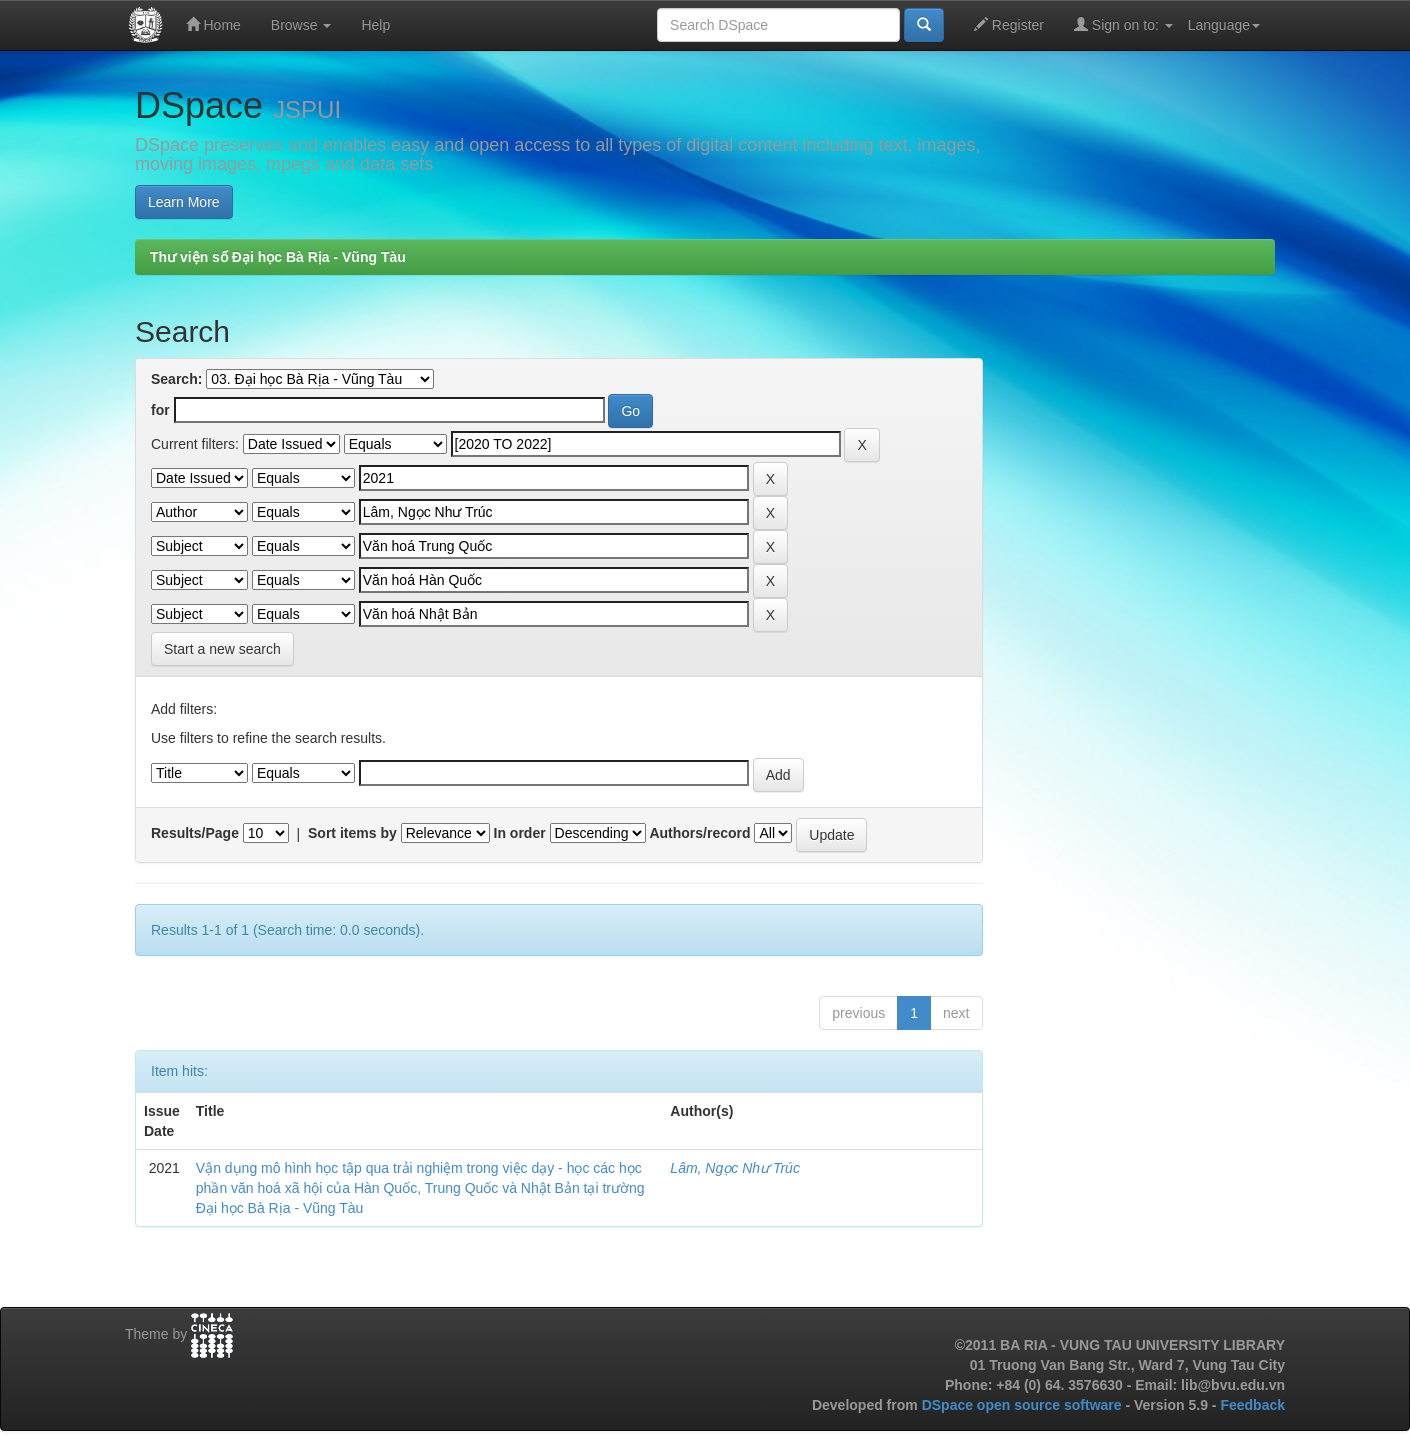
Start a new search (222, 649)
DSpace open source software (1024, 1405)
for (160, 410)
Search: (176, 379)
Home (213, 24)
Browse (301, 25)
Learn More (184, 202)
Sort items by (352, 833)
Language (1224, 25)
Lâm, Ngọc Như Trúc (735, 1168)
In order (520, 833)
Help (375, 25)
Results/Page (195, 833)
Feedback (1252, 1405)
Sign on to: (1123, 24)
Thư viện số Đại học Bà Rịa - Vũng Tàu (278, 257)
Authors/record (699, 833)
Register (1009, 24)
